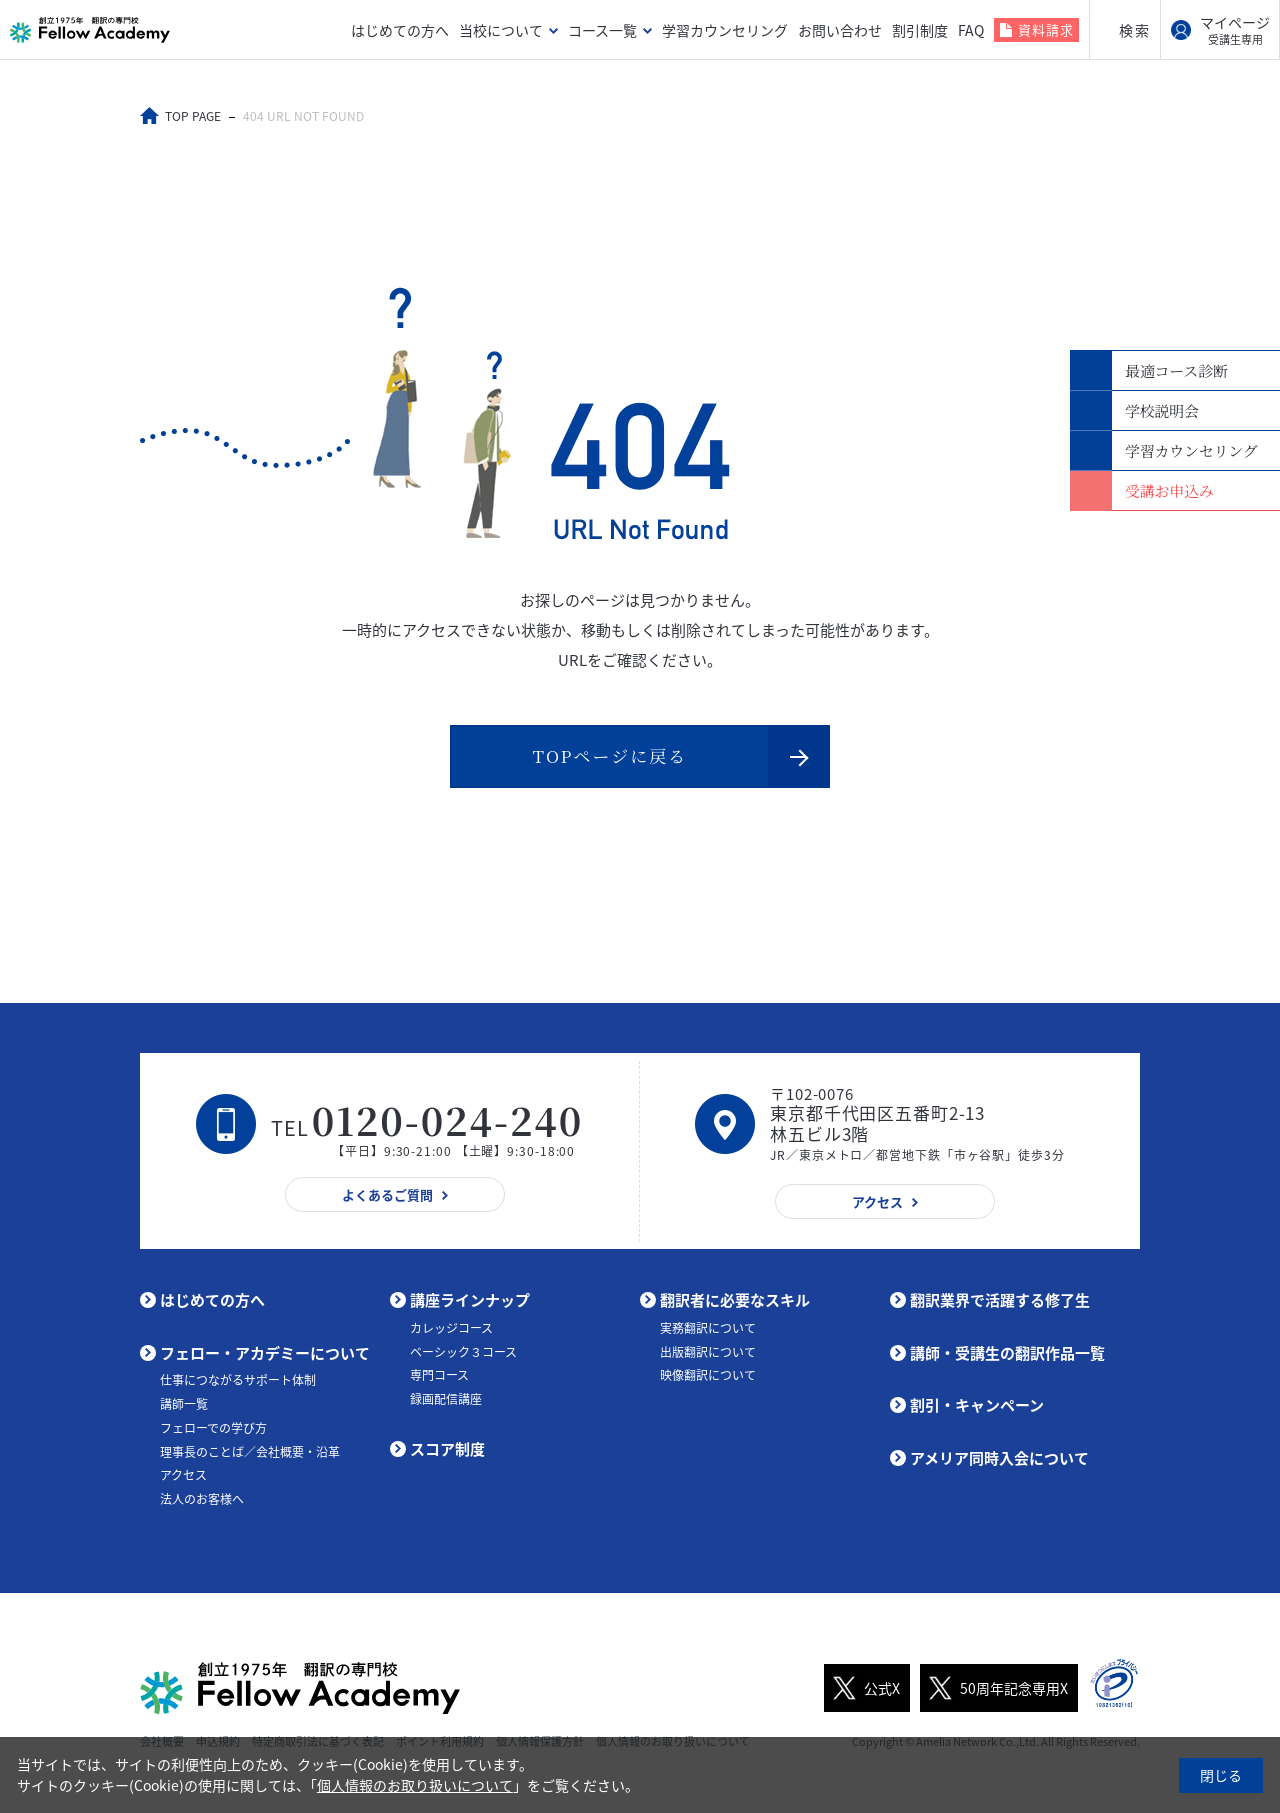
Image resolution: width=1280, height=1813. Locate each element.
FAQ (971, 30)
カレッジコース (451, 1327)
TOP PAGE (193, 116)
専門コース (439, 1374)
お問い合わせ (840, 30)
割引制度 (920, 30)
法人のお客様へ (202, 1498)
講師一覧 (184, 1403)
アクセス (183, 1474)
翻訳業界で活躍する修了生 (1000, 1299)
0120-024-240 (448, 1118)
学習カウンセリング (725, 30)
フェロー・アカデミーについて (265, 1352)
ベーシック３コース (463, 1351)
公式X (862, 1687)
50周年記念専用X (994, 1687)
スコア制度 (447, 1448)
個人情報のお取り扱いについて (415, 1785)
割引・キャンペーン (977, 1404)
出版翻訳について (708, 1351)
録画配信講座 (446, 1398)
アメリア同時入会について (999, 1457)
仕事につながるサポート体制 (238, 1379)
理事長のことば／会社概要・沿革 (250, 1451)
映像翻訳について (708, 1374)
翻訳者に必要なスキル (735, 1299)
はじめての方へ (400, 30)
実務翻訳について (708, 1327)
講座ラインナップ (470, 1299)
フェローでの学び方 (213, 1427)
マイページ (1235, 30)
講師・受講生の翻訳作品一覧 (1007, 1352)
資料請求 (1046, 29)
